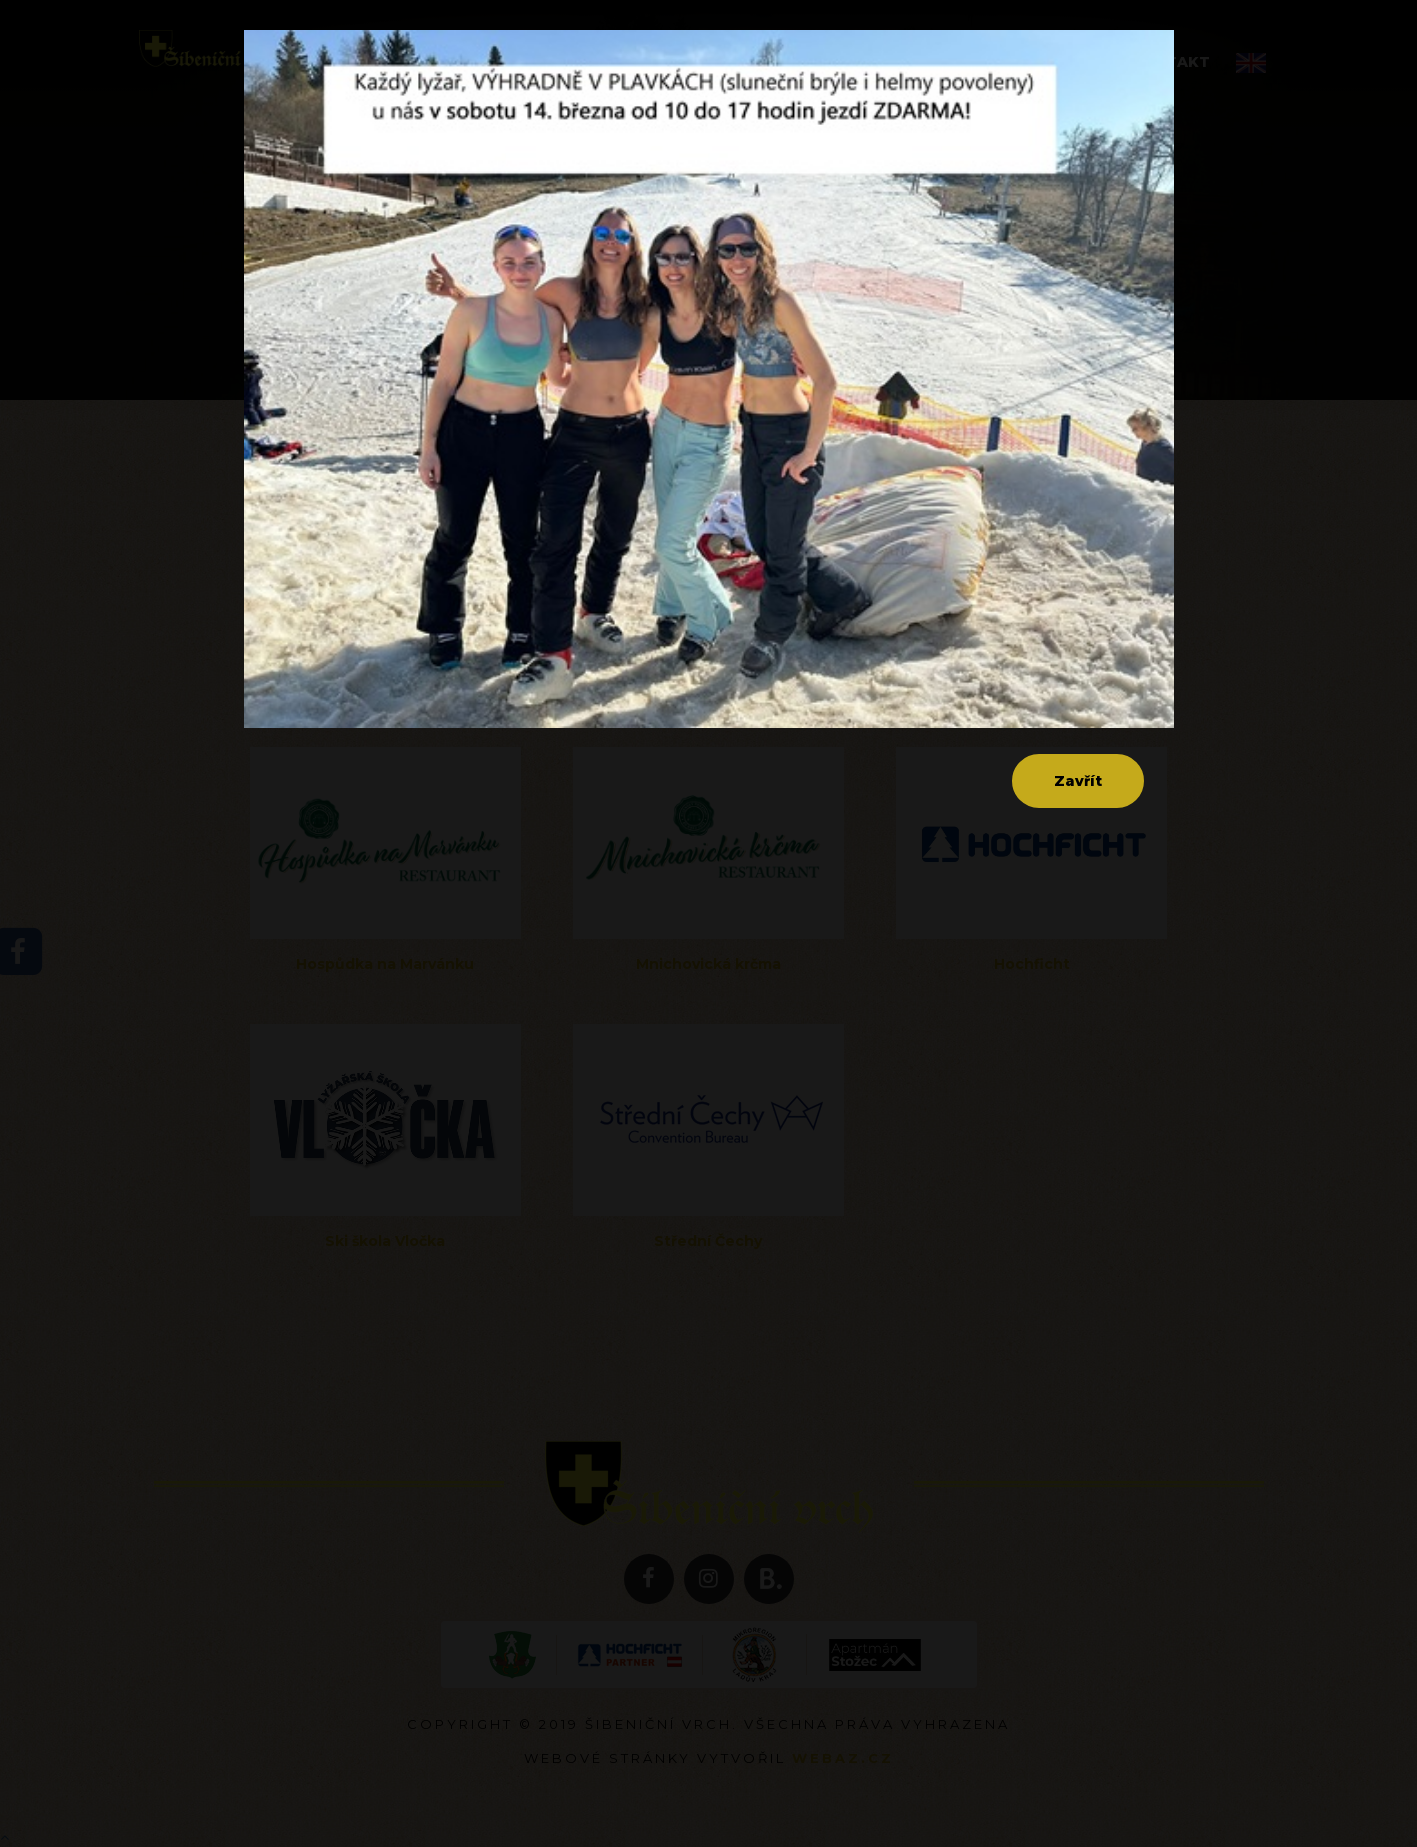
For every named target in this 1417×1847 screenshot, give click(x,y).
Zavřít (1078, 781)
